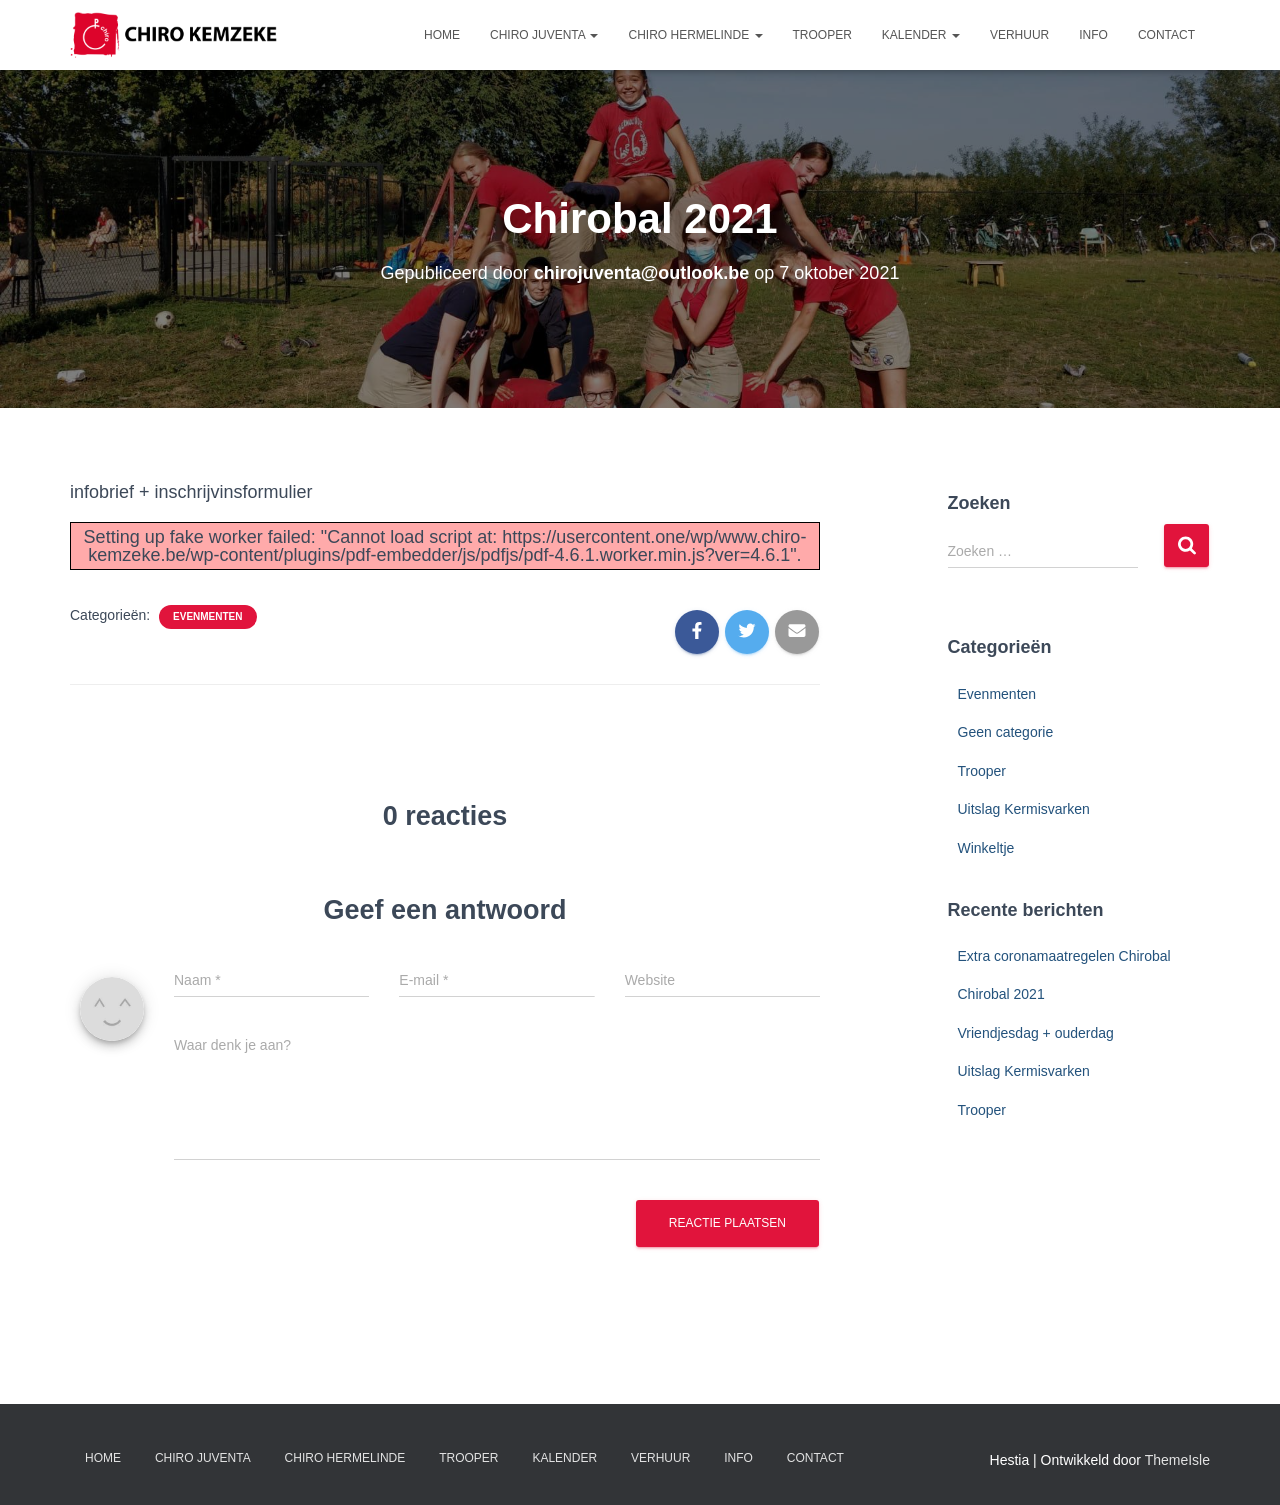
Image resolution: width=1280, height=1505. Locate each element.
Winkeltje (986, 848)
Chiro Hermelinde (695, 35)
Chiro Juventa (544, 35)
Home (442, 35)
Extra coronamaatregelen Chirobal (1064, 956)
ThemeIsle (1177, 1460)
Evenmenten (207, 616)
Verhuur (1019, 35)
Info (1093, 35)
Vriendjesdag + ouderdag (1036, 1033)
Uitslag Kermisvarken (1024, 809)
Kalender (921, 35)
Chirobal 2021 (1001, 994)
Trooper (822, 35)
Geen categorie (1006, 732)
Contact (1166, 35)
